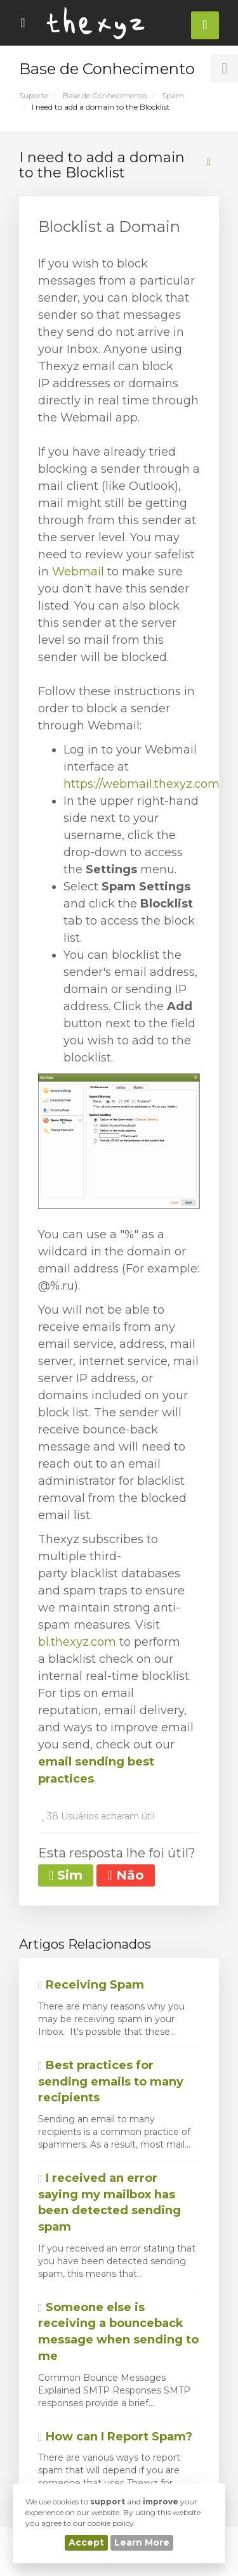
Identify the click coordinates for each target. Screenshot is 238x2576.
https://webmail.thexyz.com (141, 784)
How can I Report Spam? (115, 2437)
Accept (86, 2542)
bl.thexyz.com (77, 1642)
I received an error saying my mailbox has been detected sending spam (109, 2202)
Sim (66, 1875)
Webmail (79, 572)
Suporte (33, 95)
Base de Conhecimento (105, 95)
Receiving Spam (91, 1985)
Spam (173, 95)
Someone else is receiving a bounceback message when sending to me (118, 2331)
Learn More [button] (141, 2542)
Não (125, 1875)
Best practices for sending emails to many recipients (110, 2081)
